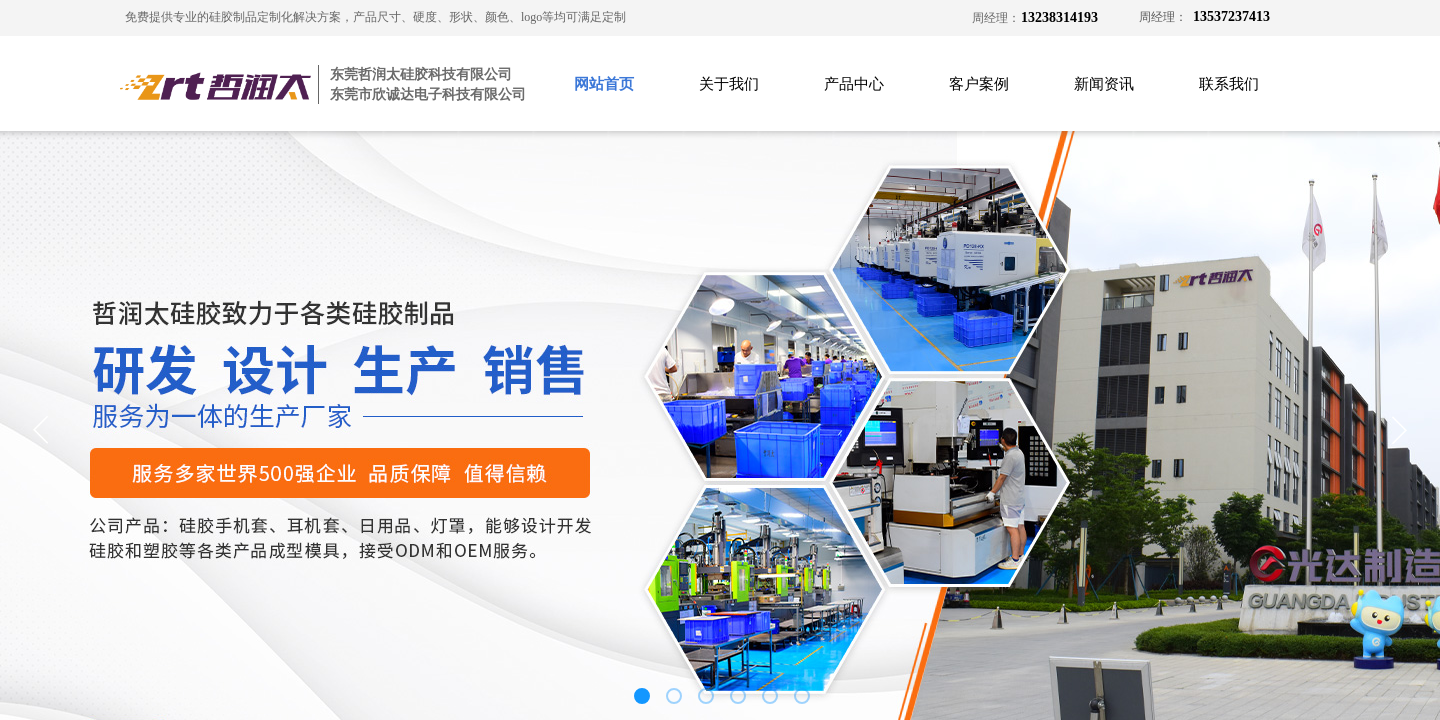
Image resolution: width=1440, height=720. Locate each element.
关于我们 (729, 84)
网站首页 (604, 84)
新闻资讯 (1104, 84)
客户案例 (979, 84)
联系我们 (1229, 84)
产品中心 (854, 84)
